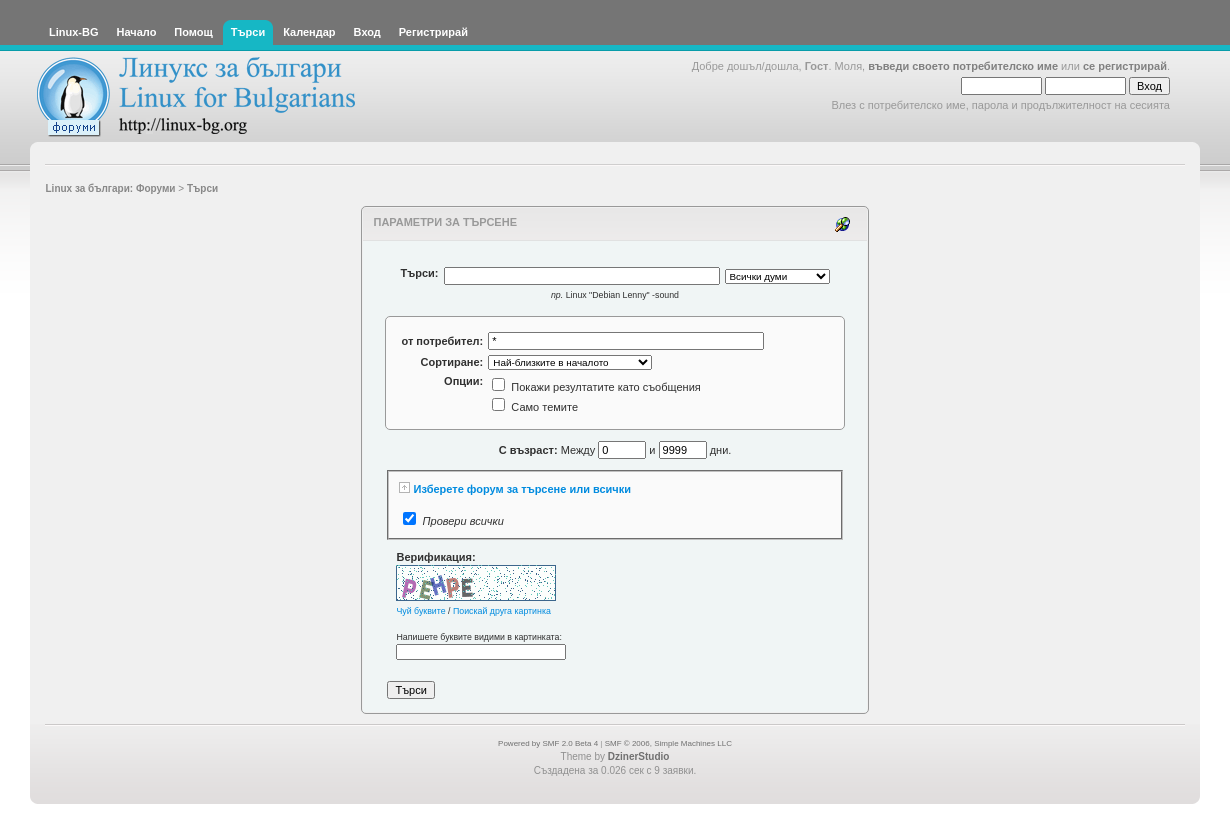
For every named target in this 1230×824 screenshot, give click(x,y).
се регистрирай (1125, 66)
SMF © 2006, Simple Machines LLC (668, 743)
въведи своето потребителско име (963, 66)
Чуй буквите (420, 611)
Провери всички (463, 521)
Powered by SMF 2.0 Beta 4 (548, 743)
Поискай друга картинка (502, 611)
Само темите (535, 407)
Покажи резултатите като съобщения (596, 387)
